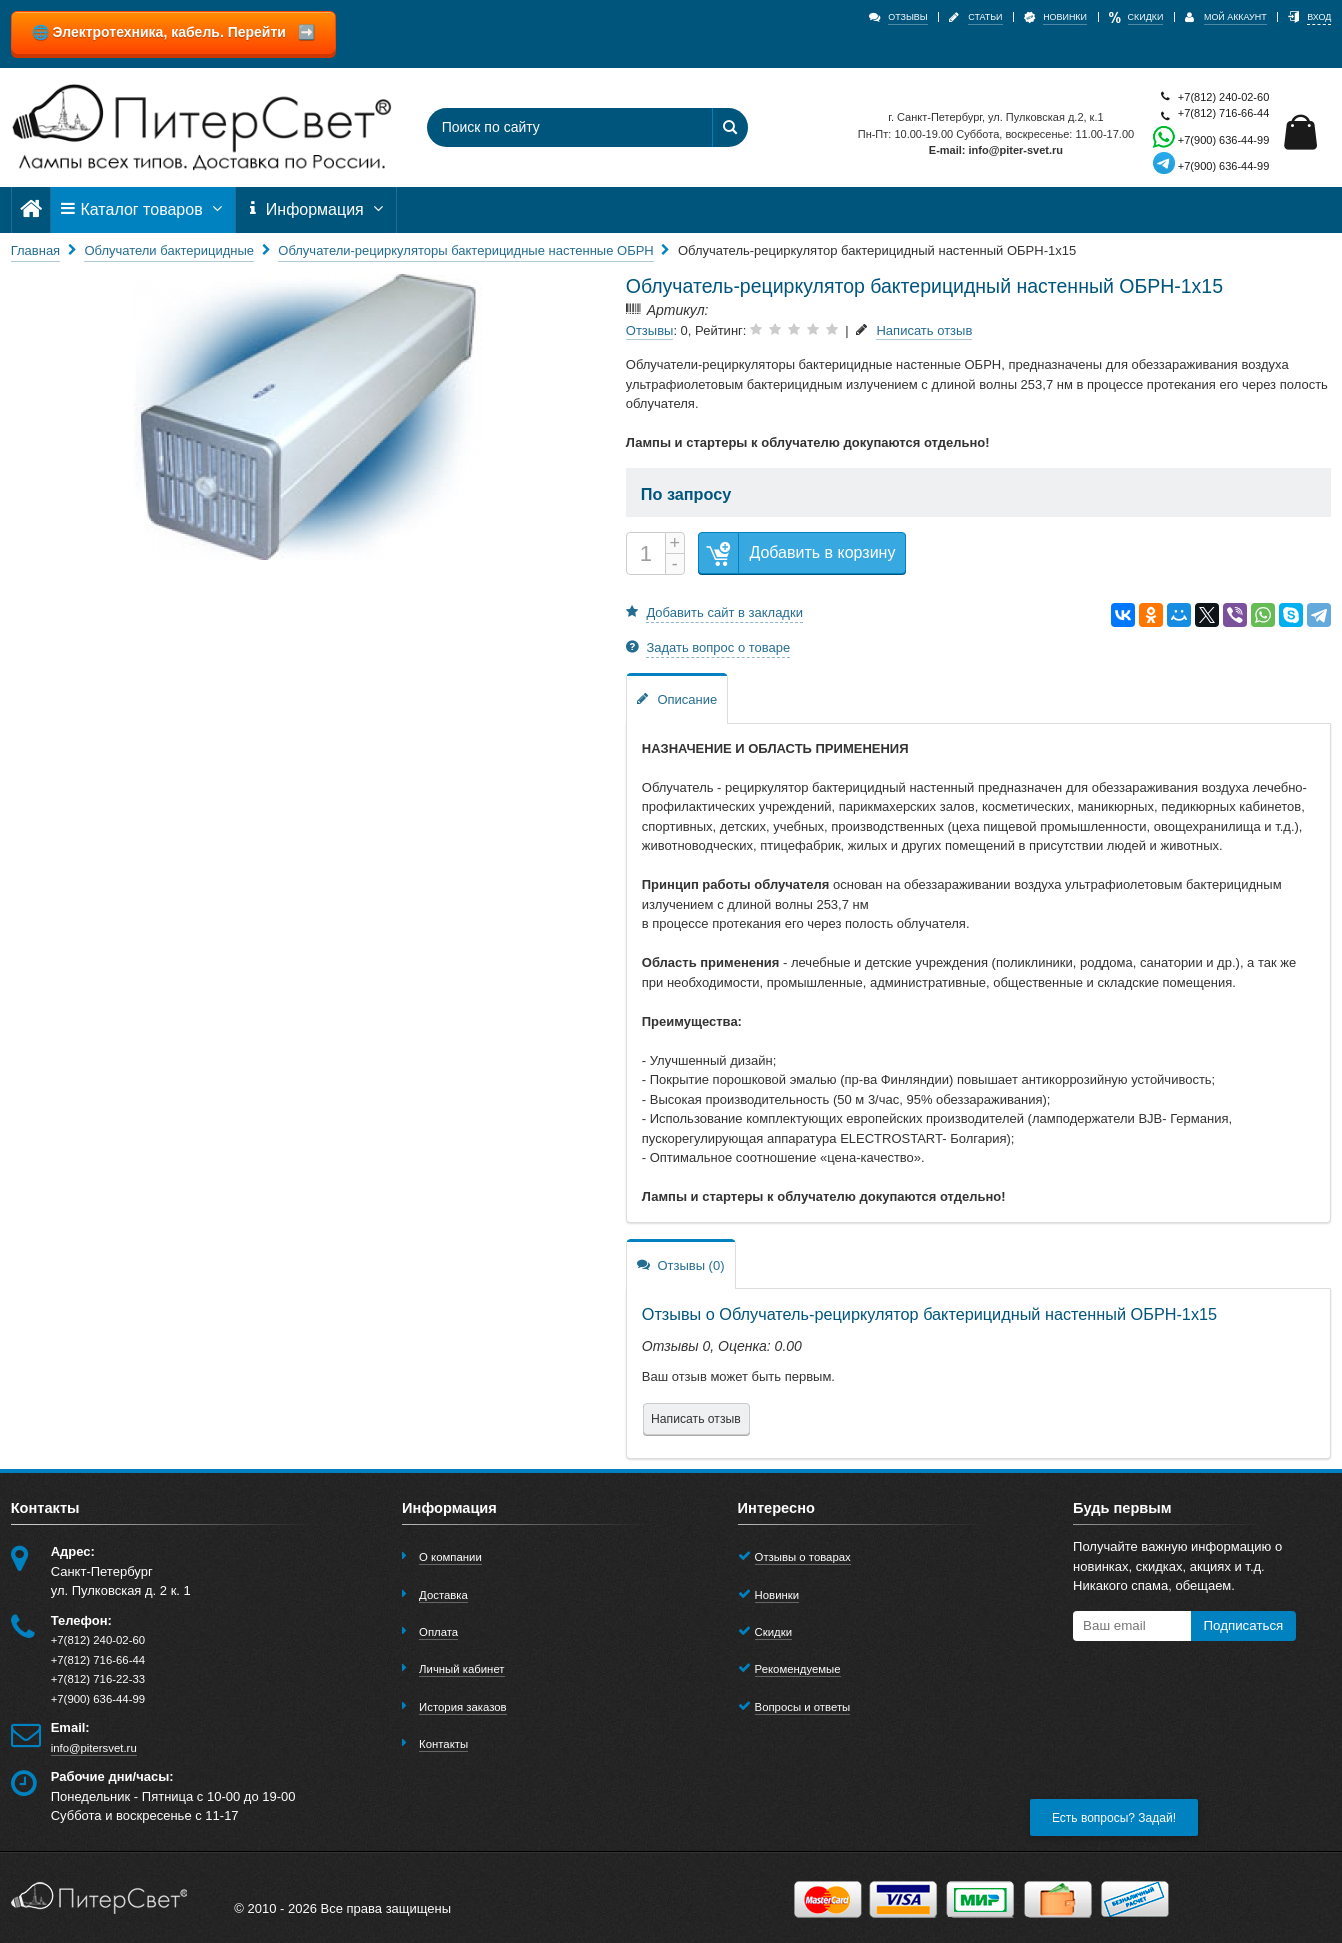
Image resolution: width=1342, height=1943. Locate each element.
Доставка (443, 1595)
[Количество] (646, 553)
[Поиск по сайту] (560, 127)
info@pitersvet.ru (94, 1748)
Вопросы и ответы (803, 1707)
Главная (35, 250)
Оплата (438, 1632)
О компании (450, 1557)
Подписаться (1243, 1625)
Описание (677, 698)
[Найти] (730, 127)
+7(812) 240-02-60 (1211, 97)
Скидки (773, 1632)
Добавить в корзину (797, 553)
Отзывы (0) (681, 1264)
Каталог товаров (143, 209)
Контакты (443, 1744)
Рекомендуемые (798, 1669)
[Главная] (31, 209)
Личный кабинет (461, 1669)
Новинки (777, 1595)
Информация (316, 209)
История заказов (463, 1707)
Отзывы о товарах (803, 1557)
